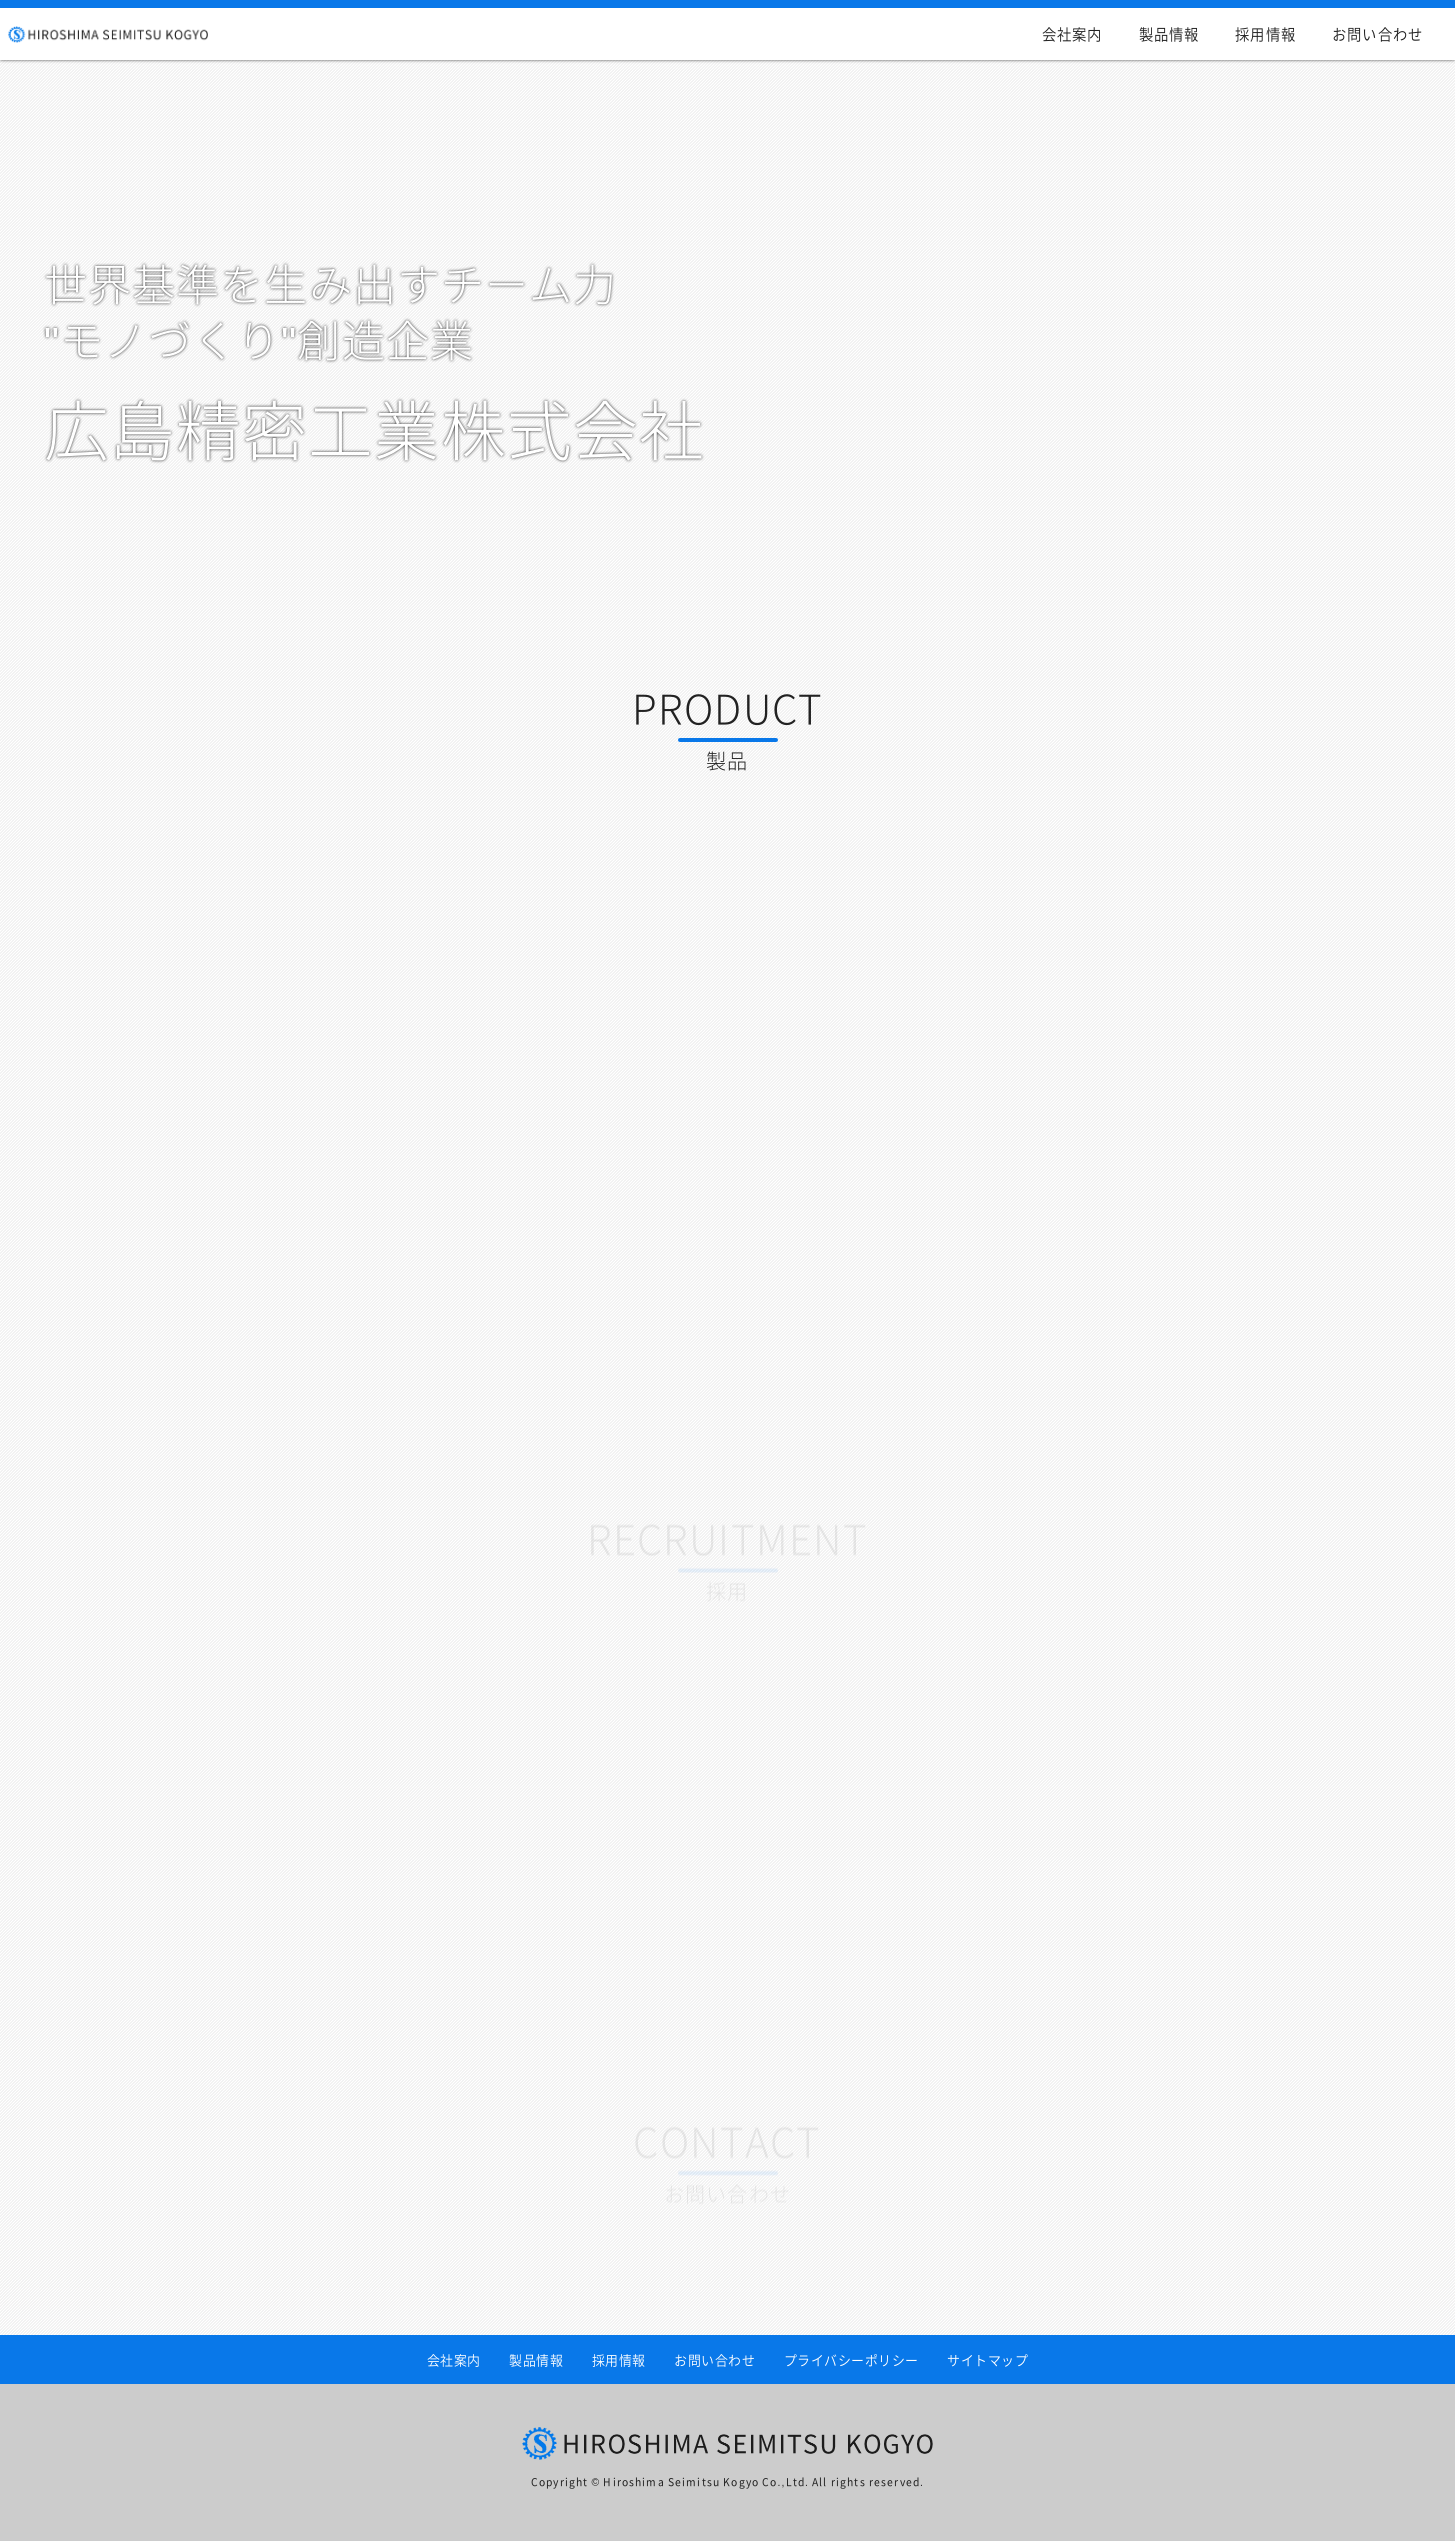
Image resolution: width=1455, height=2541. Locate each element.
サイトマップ (987, 2359)
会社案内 (1072, 34)
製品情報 (1169, 34)
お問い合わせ (1377, 34)
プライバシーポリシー (851, 2359)
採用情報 (1265, 34)
